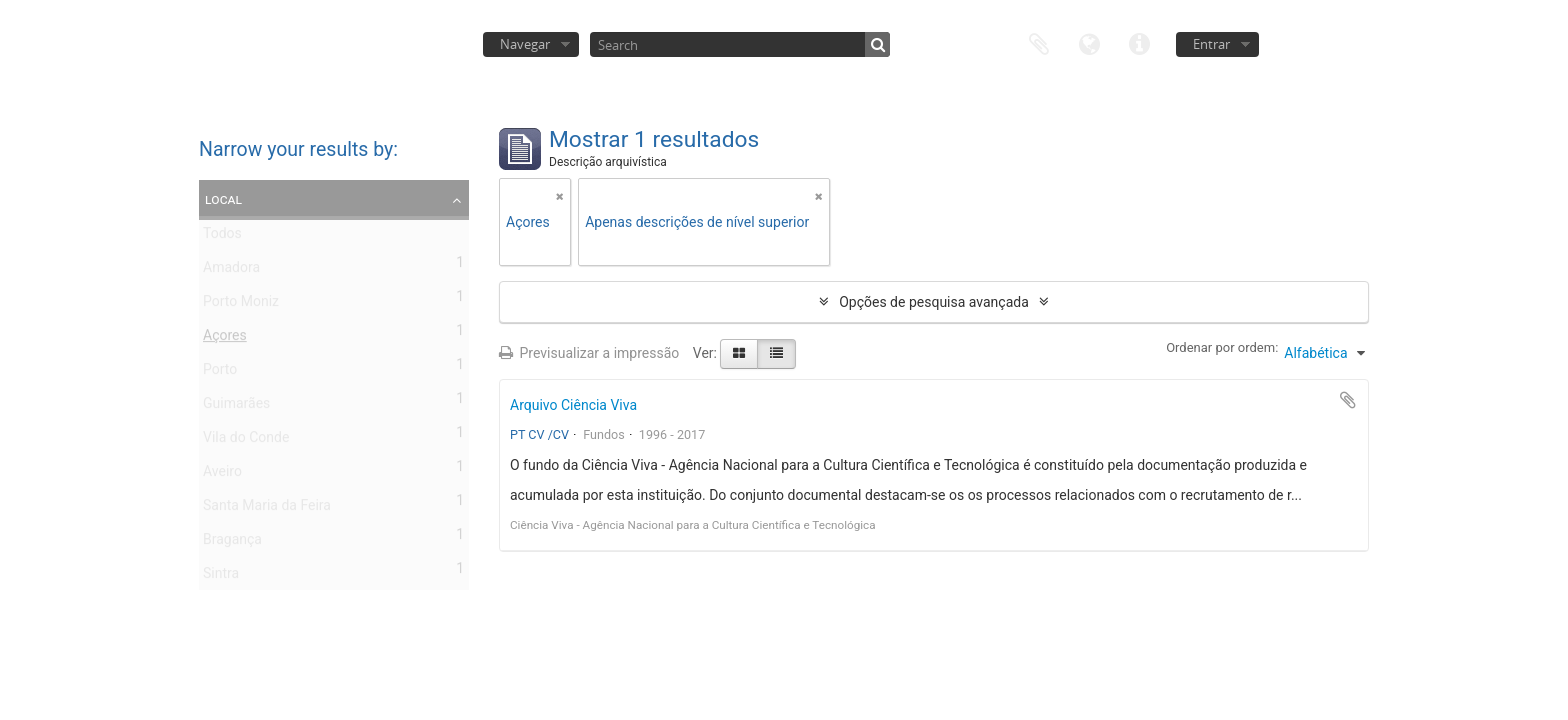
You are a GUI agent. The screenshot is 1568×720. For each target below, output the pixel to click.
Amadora (231, 271)
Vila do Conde (246, 441)
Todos (222, 237)
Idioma (1089, 42)
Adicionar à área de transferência (1348, 400)
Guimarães (236, 407)
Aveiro (222, 475)
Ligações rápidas (1139, 42)
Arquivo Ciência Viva (573, 405)
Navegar (525, 44)
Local (223, 199)
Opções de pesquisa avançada (934, 302)
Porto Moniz (241, 305)
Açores (225, 339)
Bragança (232, 543)
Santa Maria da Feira (267, 509)
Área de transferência (1039, 42)
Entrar (1211, 44)
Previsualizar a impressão (589, 353)
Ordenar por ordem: (1222, 347)
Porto (220, 373)
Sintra (221, 577)
